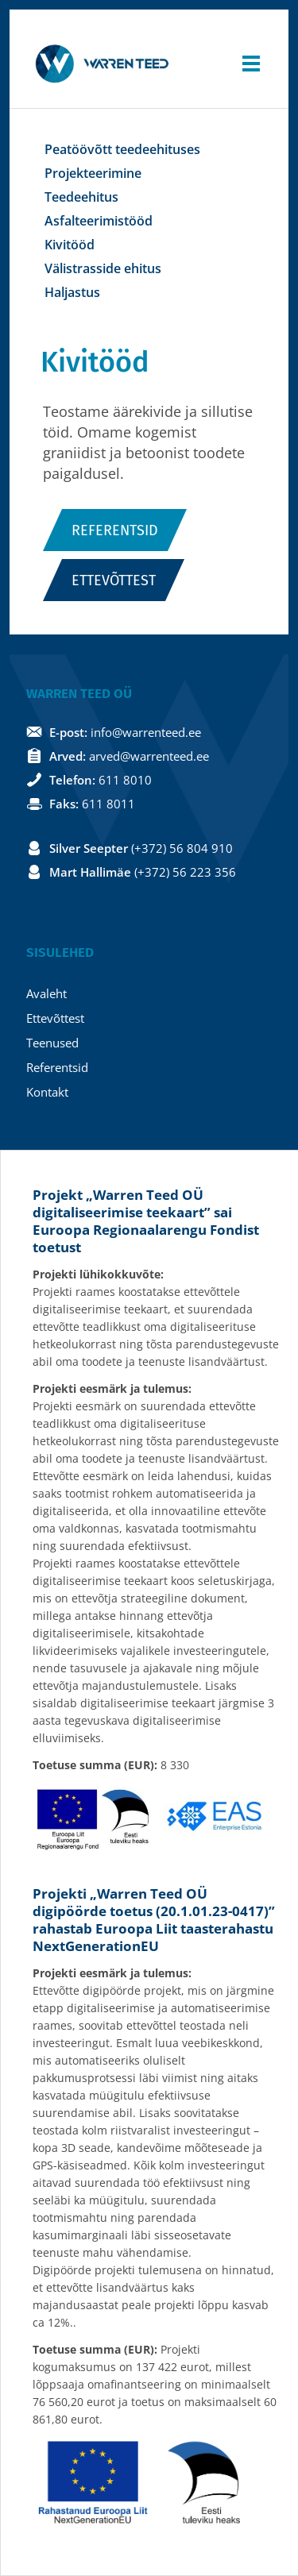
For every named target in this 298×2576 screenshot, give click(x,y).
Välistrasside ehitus (103, 268)
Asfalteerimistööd (99, 220)
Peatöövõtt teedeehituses (122, 149)
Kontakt (47, 1092)
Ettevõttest (114, 580)
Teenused (52, 1043)
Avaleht (46, 993)
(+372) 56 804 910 (182, 848)
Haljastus (72, 292)
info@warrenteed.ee (146, 732)
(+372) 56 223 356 (185, 872)
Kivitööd (70, 244)
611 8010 (125, 780)
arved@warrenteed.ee (149, 756)
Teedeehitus (81, 197)
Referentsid (115, 530)
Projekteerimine (93, 173)
